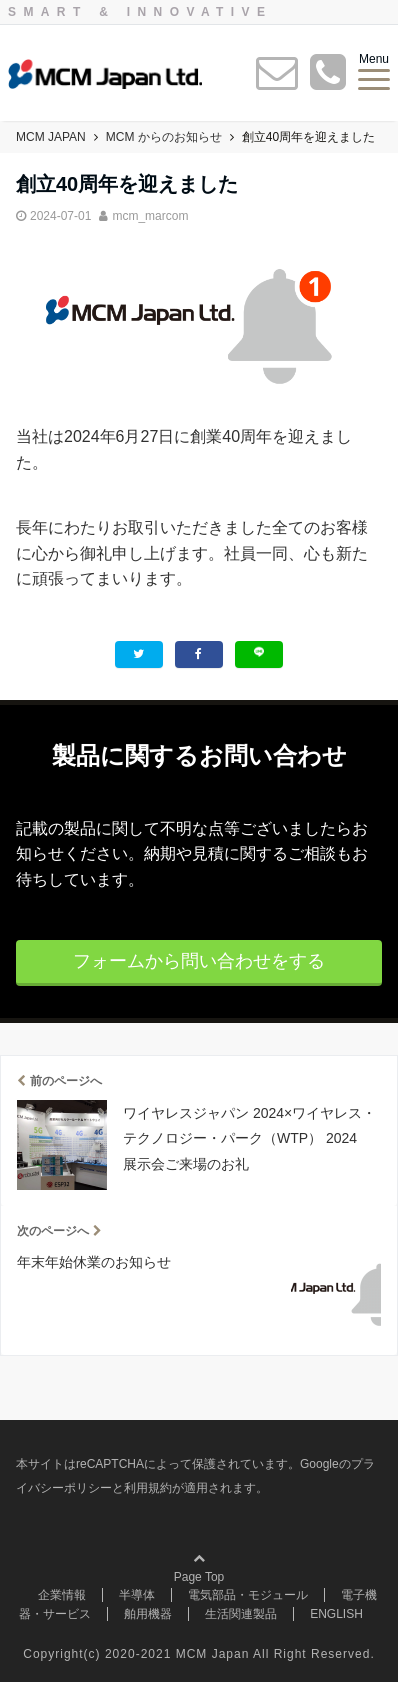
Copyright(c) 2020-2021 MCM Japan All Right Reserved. (198, 1654)
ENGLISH (336, 1614)
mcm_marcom (150, 216)
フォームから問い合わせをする (199, 961)
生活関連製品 (241, 1614)
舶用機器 (148, 1614)
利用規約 (148, 1488)
